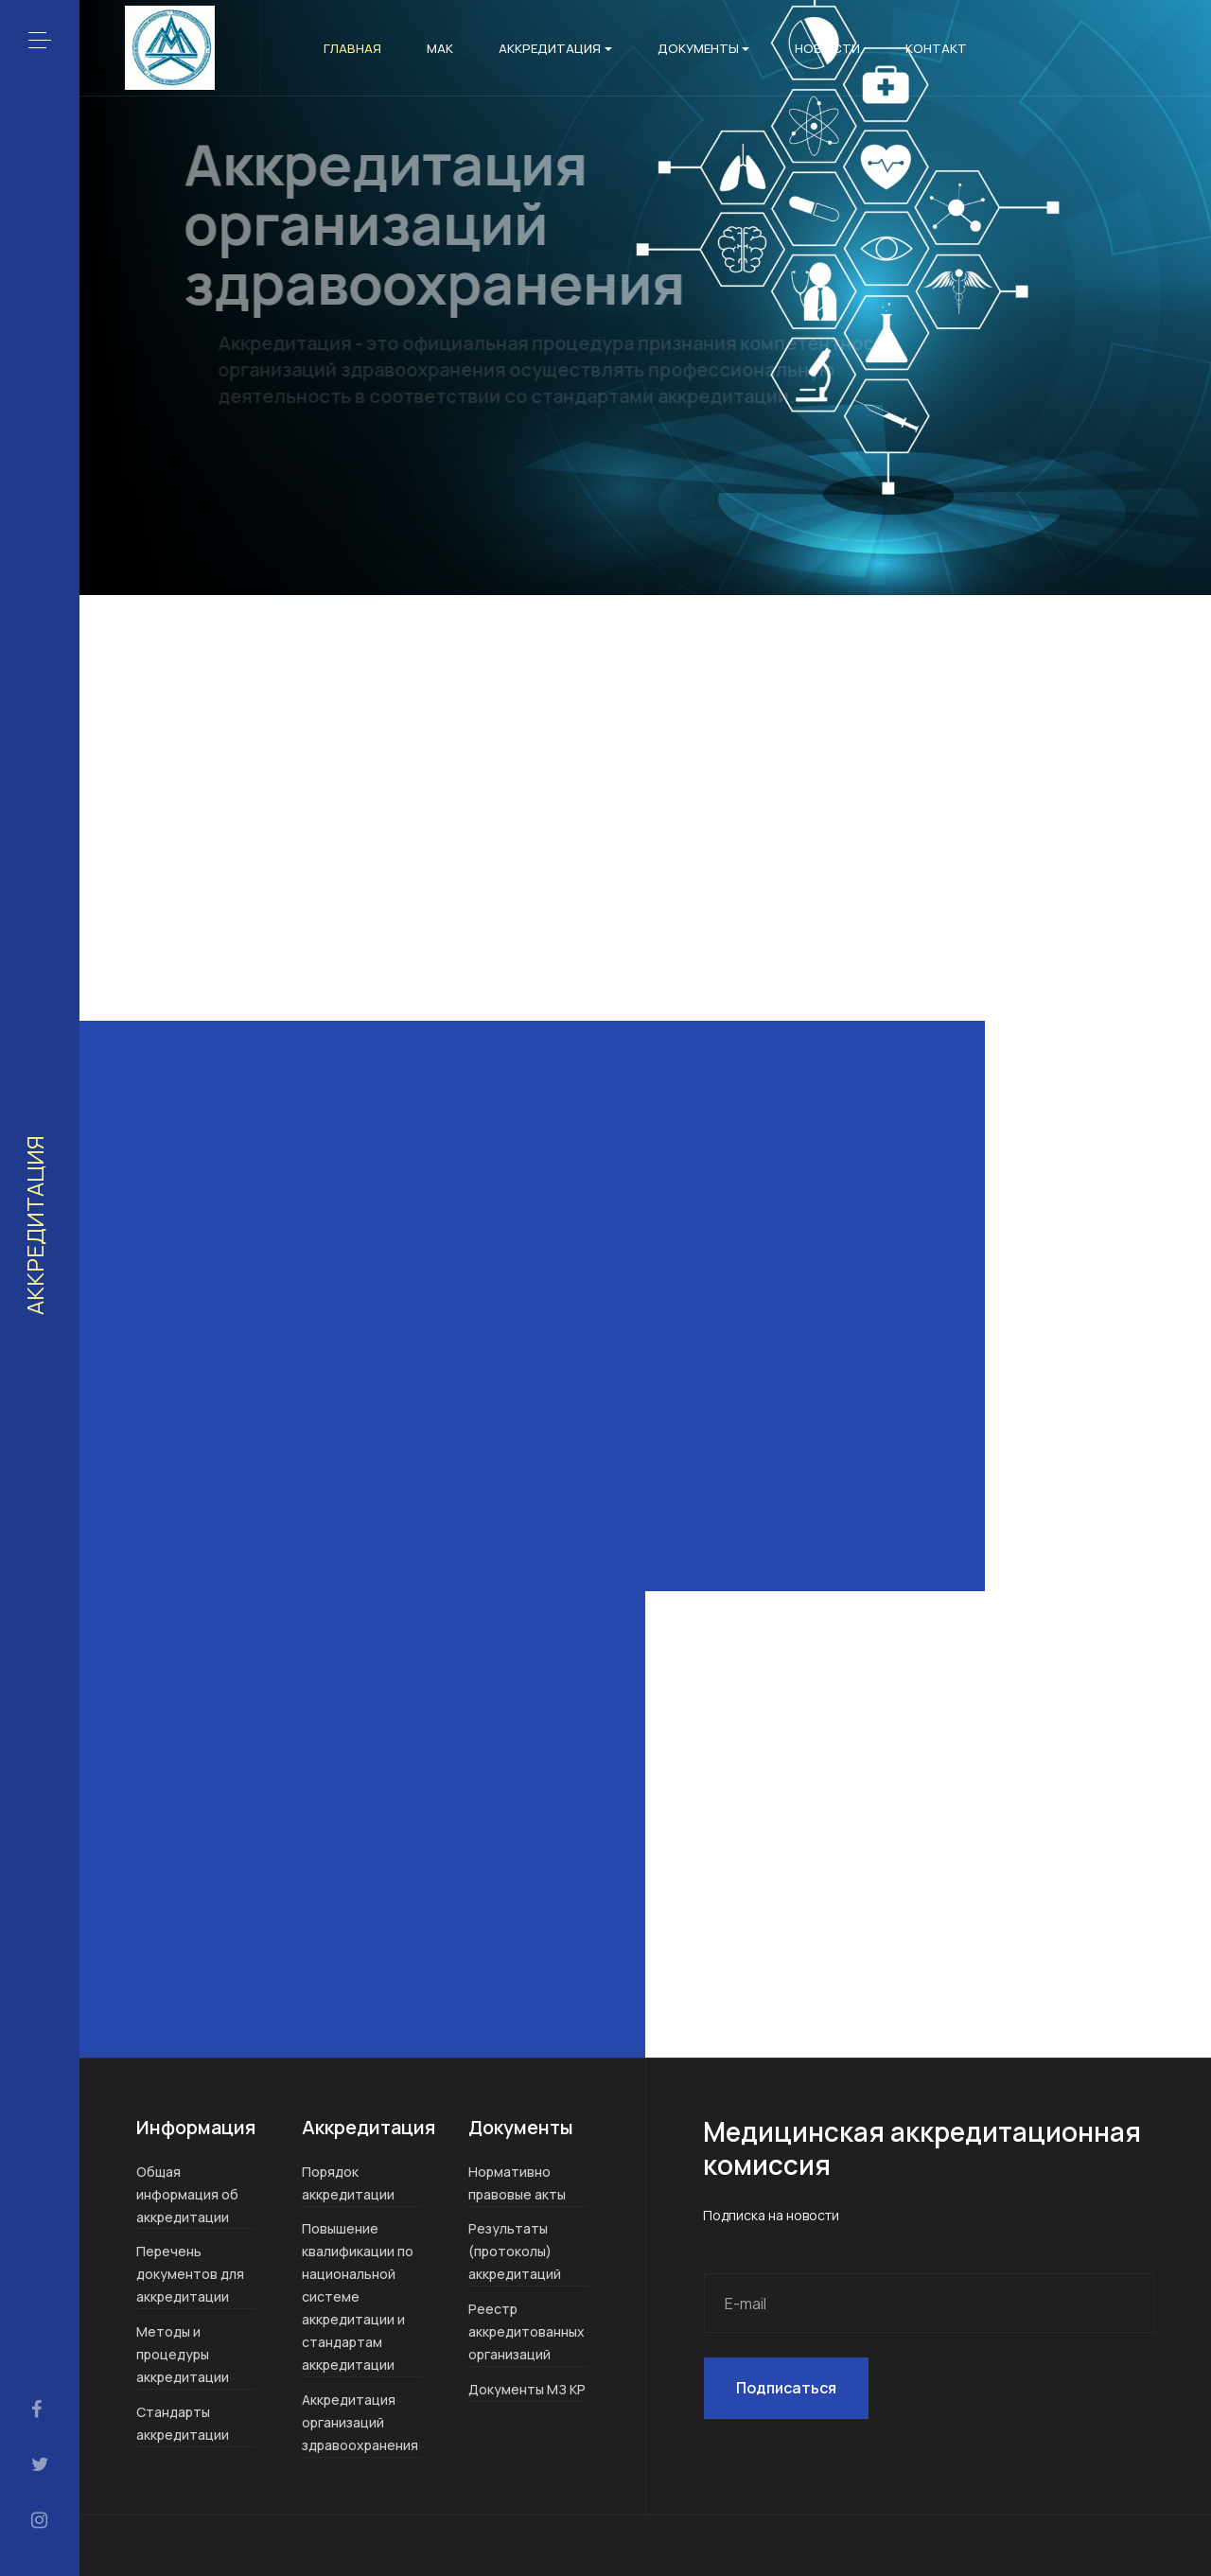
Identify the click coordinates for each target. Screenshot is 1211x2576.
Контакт (936, 48)
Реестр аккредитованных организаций (526, 2331)
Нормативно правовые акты (517, 2183)
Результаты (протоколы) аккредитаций (514, 2251)
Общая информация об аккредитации (187, 2194)
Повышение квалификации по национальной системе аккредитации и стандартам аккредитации (357, 2296)
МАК (440, 48)
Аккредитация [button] (555, 48)
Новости (827, 48)
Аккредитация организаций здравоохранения (360, 2422)
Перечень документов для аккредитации (190, 2273)
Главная (352, 48)
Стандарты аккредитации (182, 2423)
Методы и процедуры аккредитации (182, 2354)
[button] (39, 39)
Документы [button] (704, 48)
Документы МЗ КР (527, 2389)
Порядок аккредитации (348, 2183)
